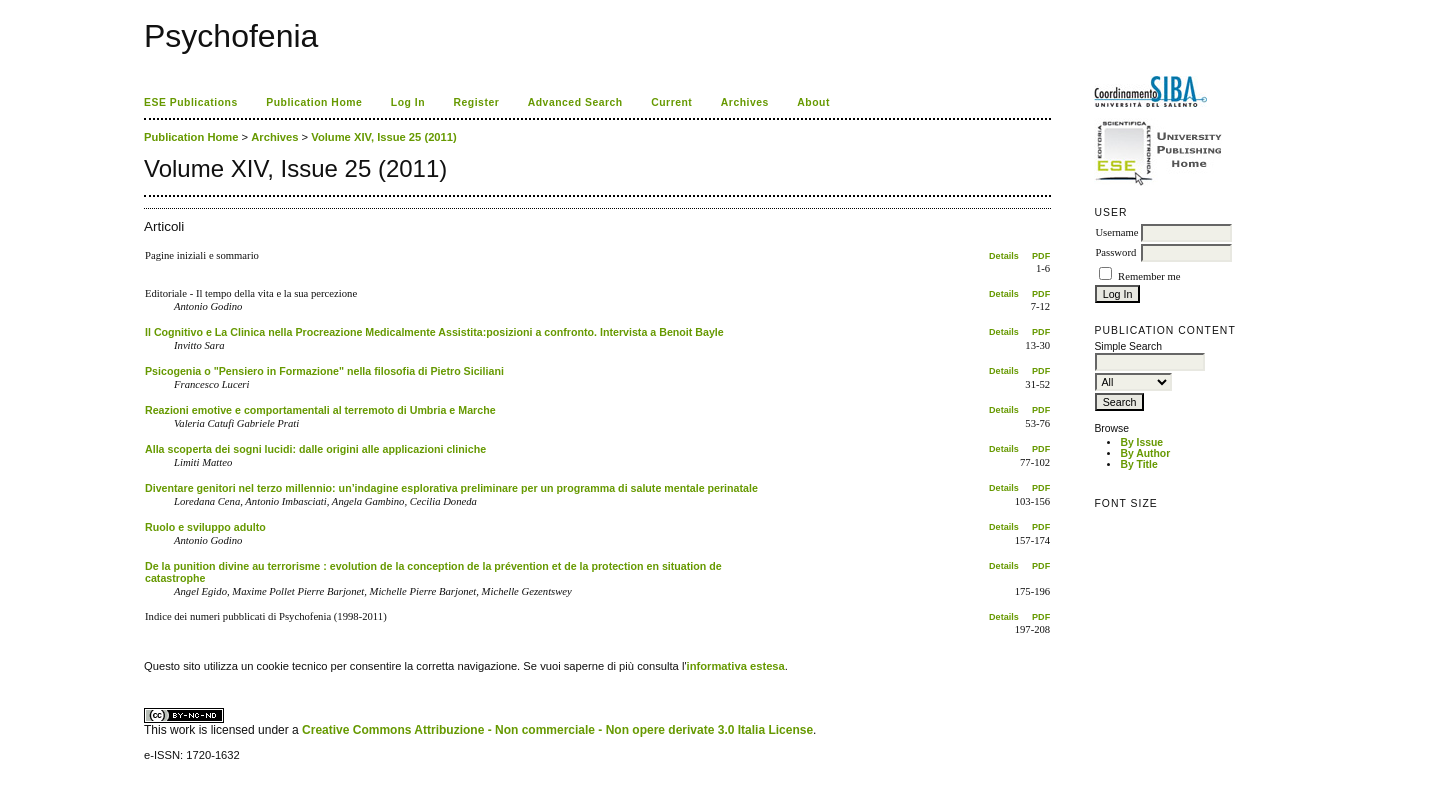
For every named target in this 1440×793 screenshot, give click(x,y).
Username (1116, 232)
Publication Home (314, 102)
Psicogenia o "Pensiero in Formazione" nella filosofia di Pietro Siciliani (324, 371)
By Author (1145, 453)
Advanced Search (575, 102)
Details (1004, 256)
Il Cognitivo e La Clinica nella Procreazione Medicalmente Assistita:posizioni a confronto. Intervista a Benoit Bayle (434, 332)
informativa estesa (736, 666)
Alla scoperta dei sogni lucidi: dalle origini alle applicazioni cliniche (315, 449)
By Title (1138, 464)
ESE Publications (191, 102)
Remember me (1149, 276)
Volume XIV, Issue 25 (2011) (384, 137)
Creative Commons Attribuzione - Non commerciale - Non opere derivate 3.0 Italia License (557, 730)
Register (477, 102)
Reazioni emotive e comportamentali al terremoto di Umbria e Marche (320, 410)
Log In (408, 102)
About (813, 102)
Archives (745, 102)
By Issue (1141, 442)
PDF (1041, 256)
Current (671, 102)
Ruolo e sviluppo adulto (205, 527)
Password (1115, 252)
